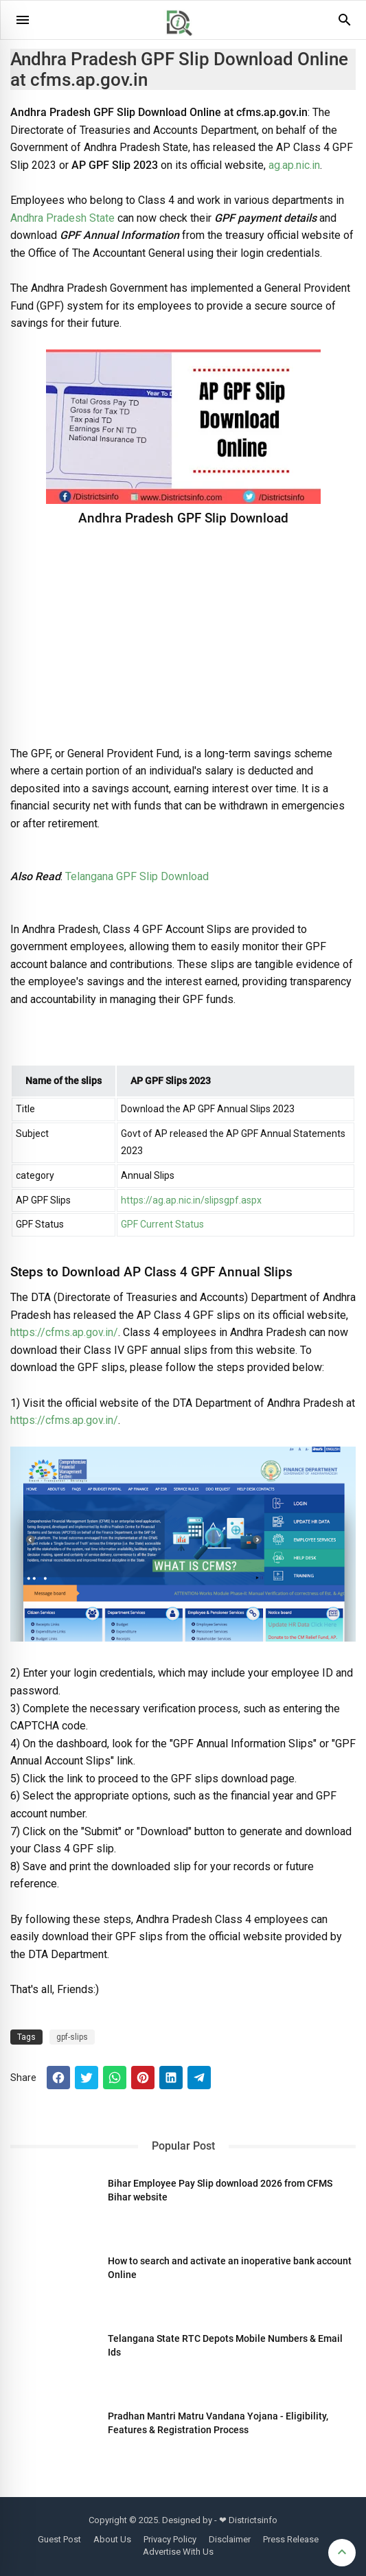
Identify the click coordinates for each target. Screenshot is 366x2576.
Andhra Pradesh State (62, 218)
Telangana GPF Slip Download (137, 876)
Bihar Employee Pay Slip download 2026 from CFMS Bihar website (220, 2190)
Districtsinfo (253, 2520)
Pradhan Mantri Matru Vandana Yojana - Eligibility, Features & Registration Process (218, 2423)
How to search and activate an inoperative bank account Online (230, 2267)
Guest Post (59, 2539)
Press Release (291, 2539)
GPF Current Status (162, 1224)
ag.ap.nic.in (294, 165)
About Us (112, 2539)
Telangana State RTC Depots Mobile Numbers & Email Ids (225, 2345)
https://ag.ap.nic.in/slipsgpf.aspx (191, 1200)
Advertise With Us (178, 2551)
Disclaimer (230, 2539)
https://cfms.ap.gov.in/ (64, 1332)
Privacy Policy (170, 2539)
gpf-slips (72, 2037)
